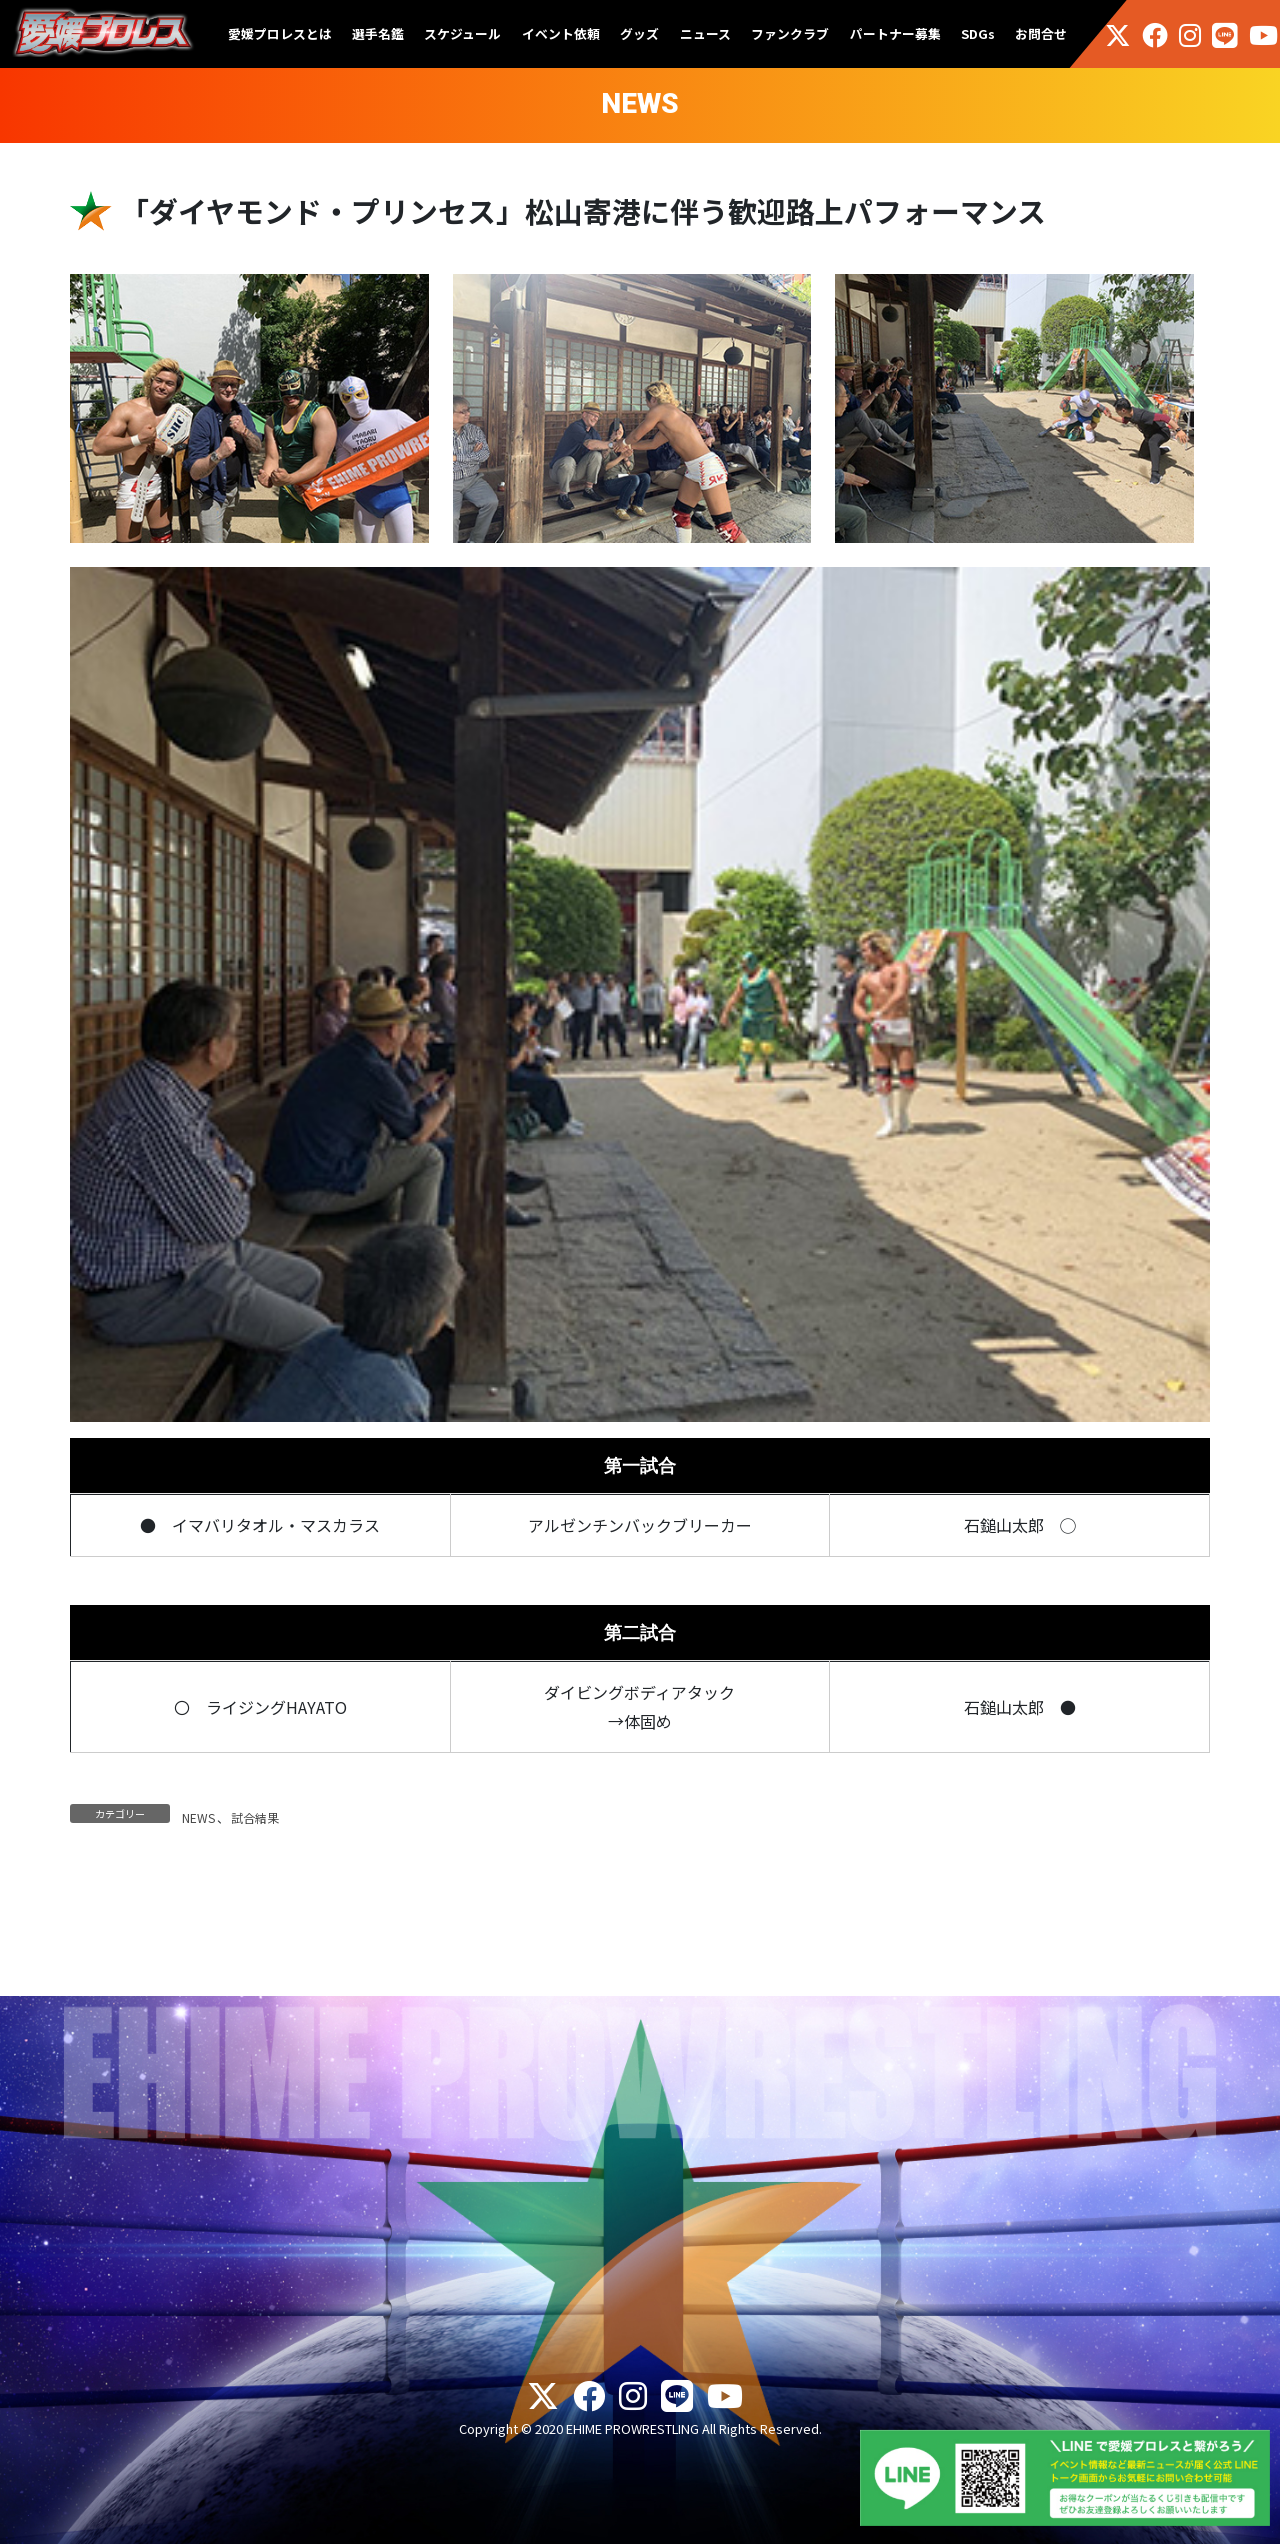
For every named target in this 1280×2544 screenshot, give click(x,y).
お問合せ (1041, 33)
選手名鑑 (378, 33)
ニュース (705, 33)
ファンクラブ (790, 33)
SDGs (978, 33)
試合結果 (255, 1817)
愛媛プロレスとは (280, 33)
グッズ (639, 33)
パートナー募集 (895, 33)
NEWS (198, 1817)
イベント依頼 (561, 33)
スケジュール (462, 33)
